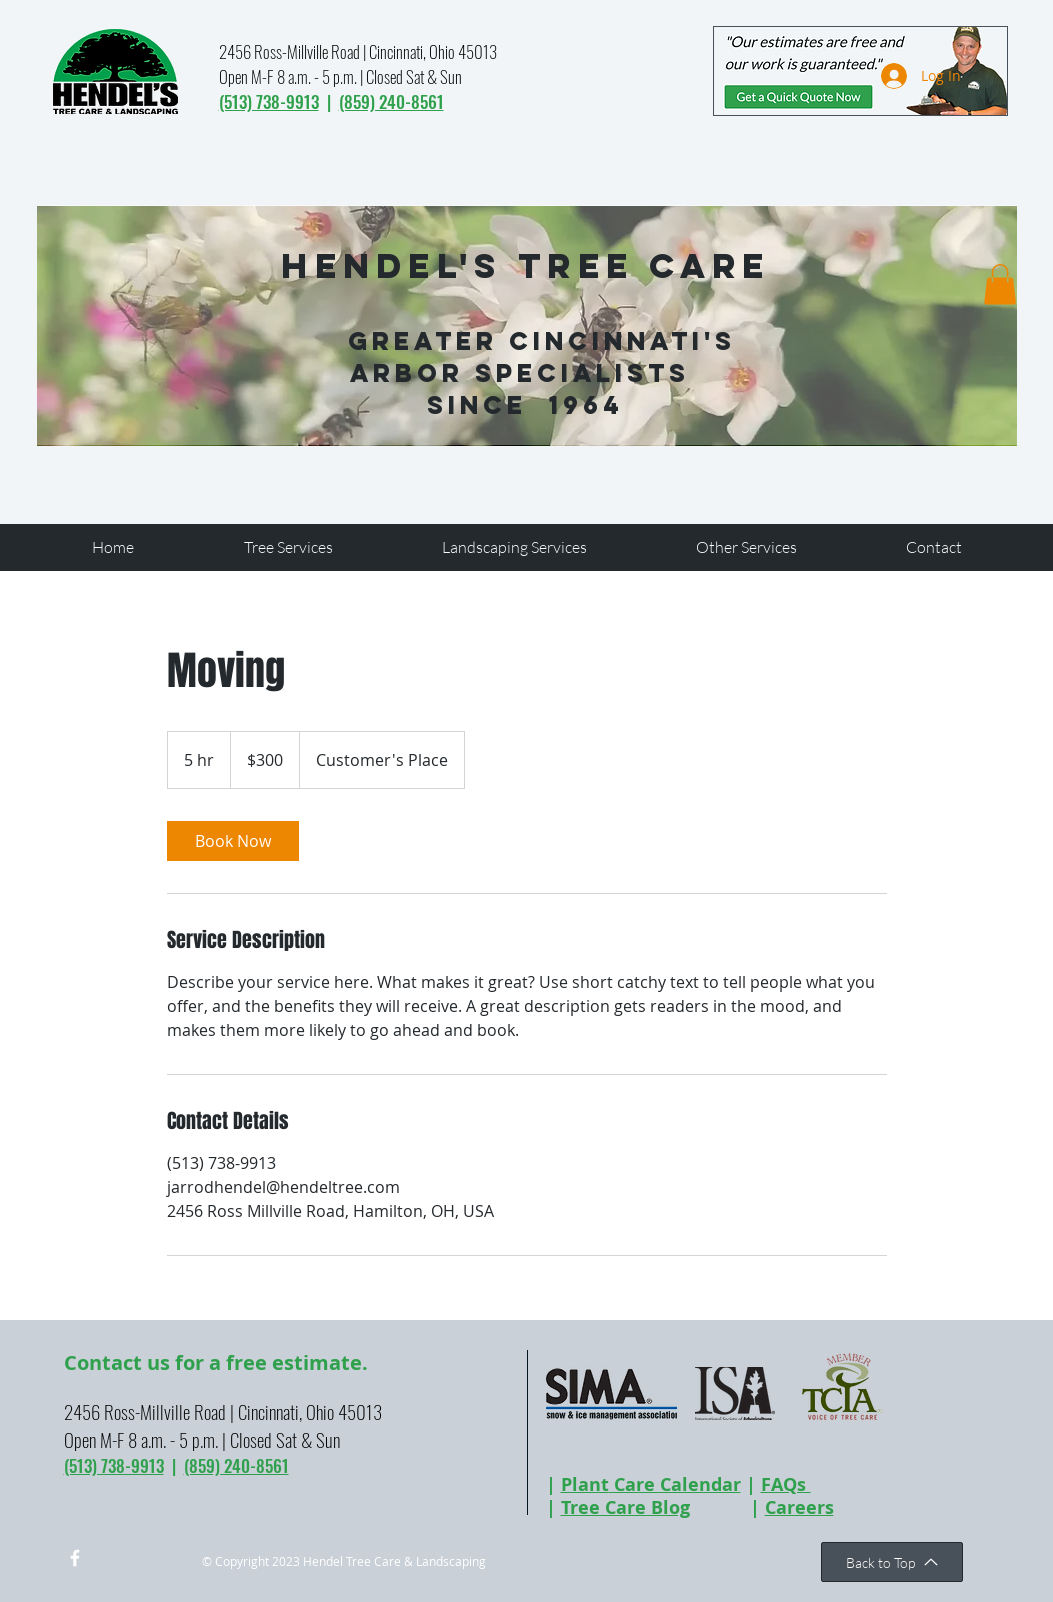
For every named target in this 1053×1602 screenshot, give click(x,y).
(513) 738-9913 (269, 101)
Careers (799, 1507)
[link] (233, 841)
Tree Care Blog (625, 1507)
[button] (1000, 284)
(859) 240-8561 (391, 101)
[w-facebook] (75, 1558)
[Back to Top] (892, 1562)
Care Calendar (675, 1484)
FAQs (786, 1484)
